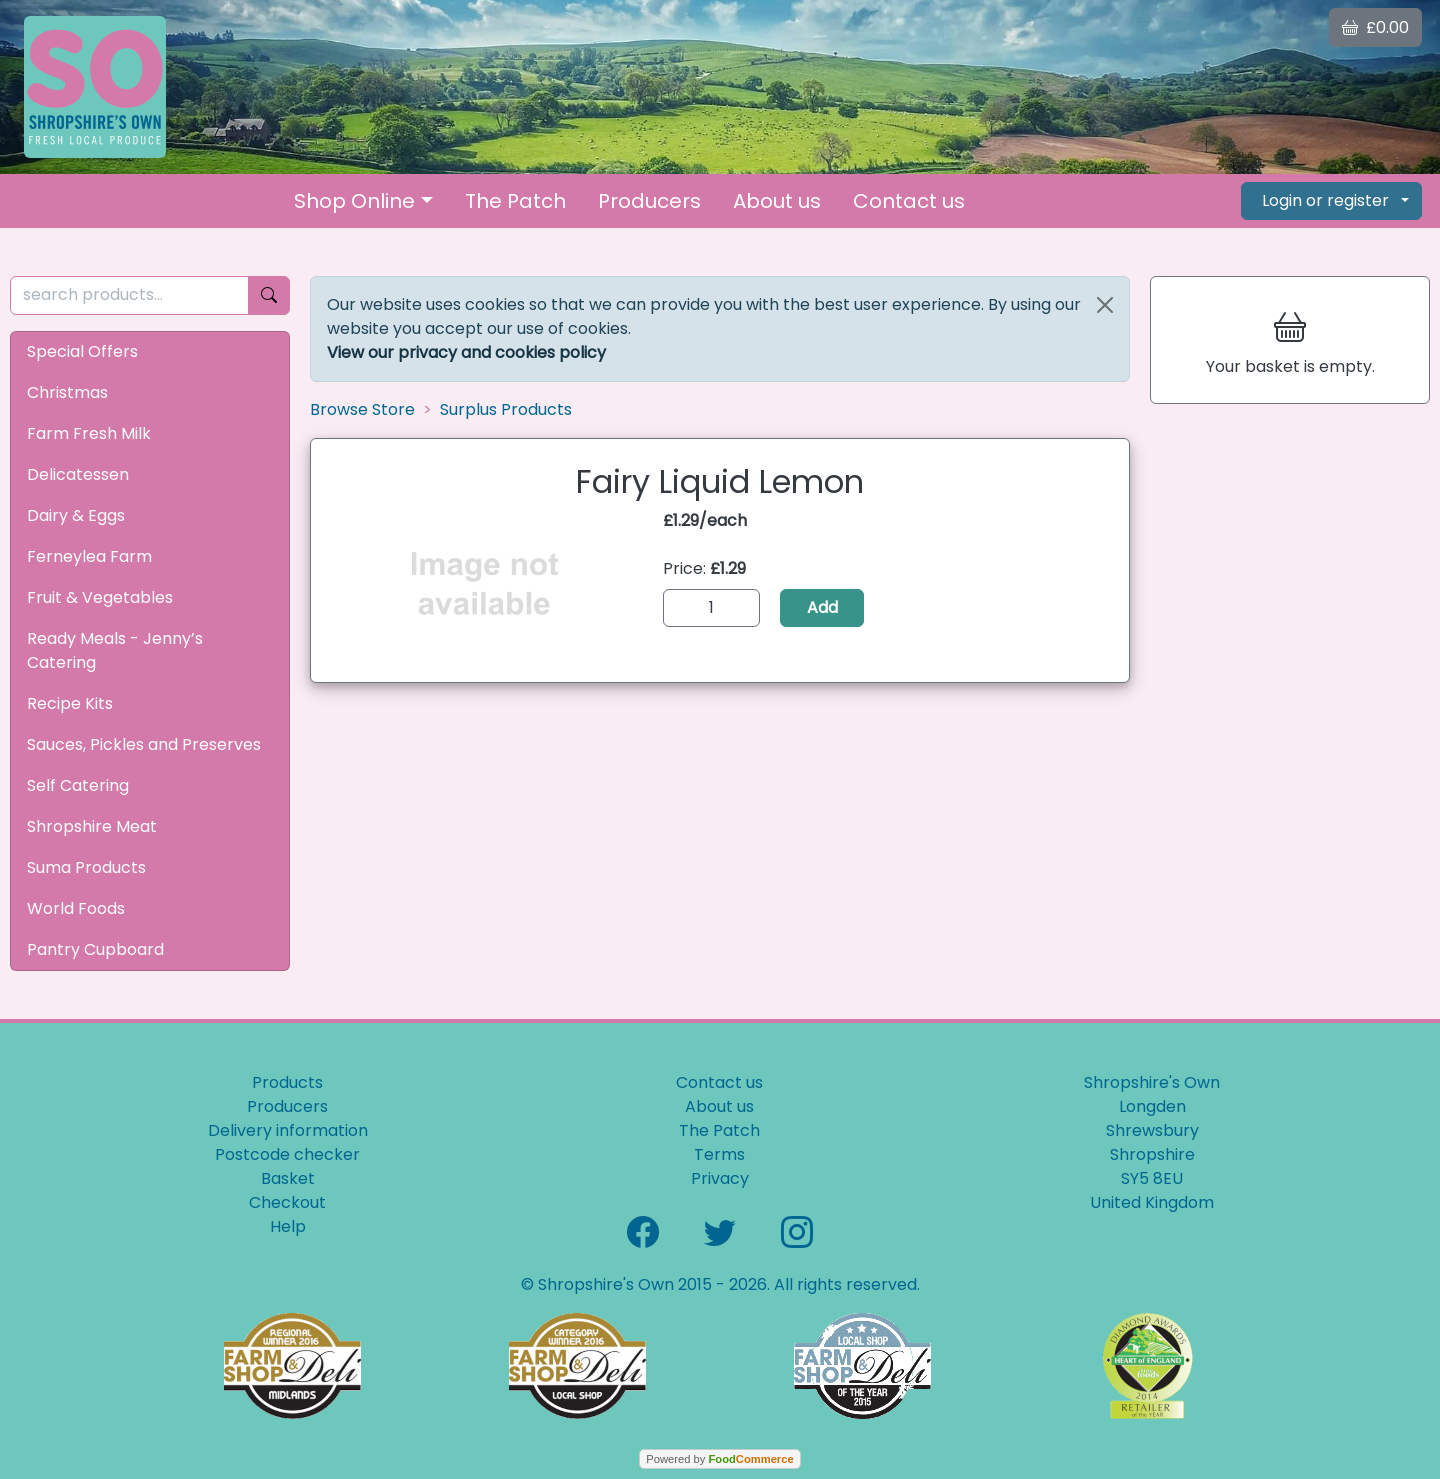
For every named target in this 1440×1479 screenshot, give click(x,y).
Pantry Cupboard (95, 949)
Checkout (287, 1202)
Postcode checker (287, 1154)
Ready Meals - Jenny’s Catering (115, 650)
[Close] (1105, 305)
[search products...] (129, 295)
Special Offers (82, 351)
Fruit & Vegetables (100, 597)
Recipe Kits (70, 703)
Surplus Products (506, 409)
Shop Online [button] (354, 201)
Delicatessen (78, 474)
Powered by (719, 1459)
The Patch (515, 201)
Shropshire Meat (92, 826)
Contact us (909, 201)
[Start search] (269, 295)
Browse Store (362, 409)
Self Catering (78, 785)
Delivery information (288, 1130)
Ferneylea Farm (89, 556)
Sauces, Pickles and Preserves (144, 744)
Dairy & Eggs (76, 515)
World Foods (76, 908)
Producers (649, 201)
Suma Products (86, 867)
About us (777, 201)
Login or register (1325, 200)
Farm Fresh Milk (89, 433)
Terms (719, 1154)
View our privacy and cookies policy (466, 352)
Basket (288, 1178)
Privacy (720, 1178)
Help (288, 1226)
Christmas (67, 392)
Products (287, 1082)
